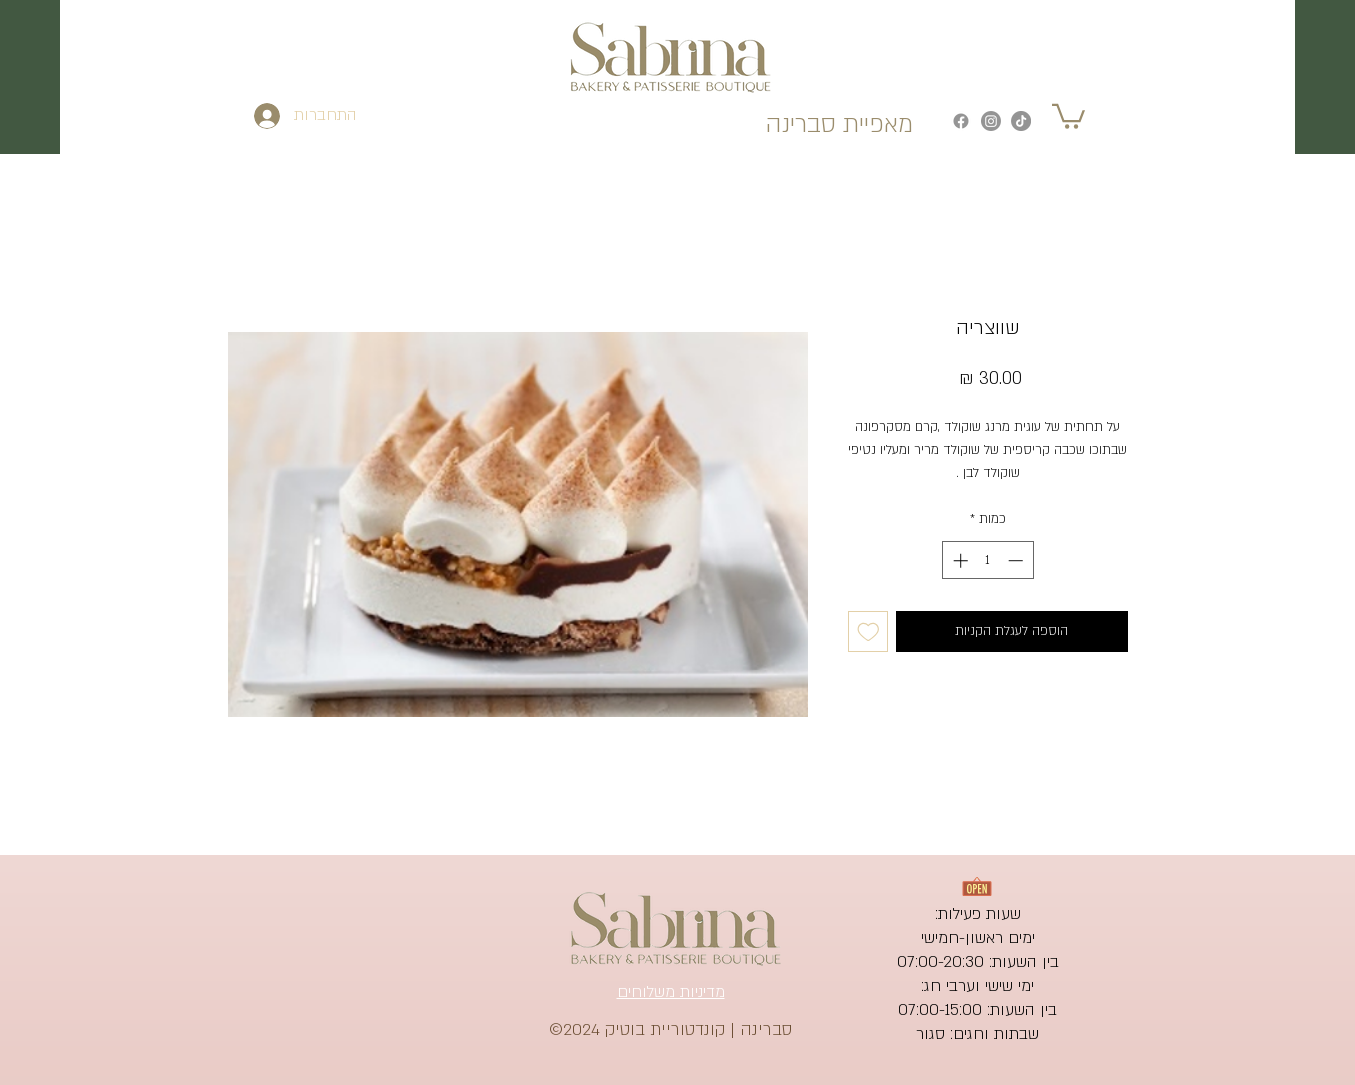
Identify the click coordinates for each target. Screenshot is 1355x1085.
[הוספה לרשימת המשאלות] (868, 631)
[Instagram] (991, 121)
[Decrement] (1017, 560)
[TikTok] (1021, 121)
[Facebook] (961, 121)
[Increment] (958, 560)
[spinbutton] (987, 560)
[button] (1068, 115)
